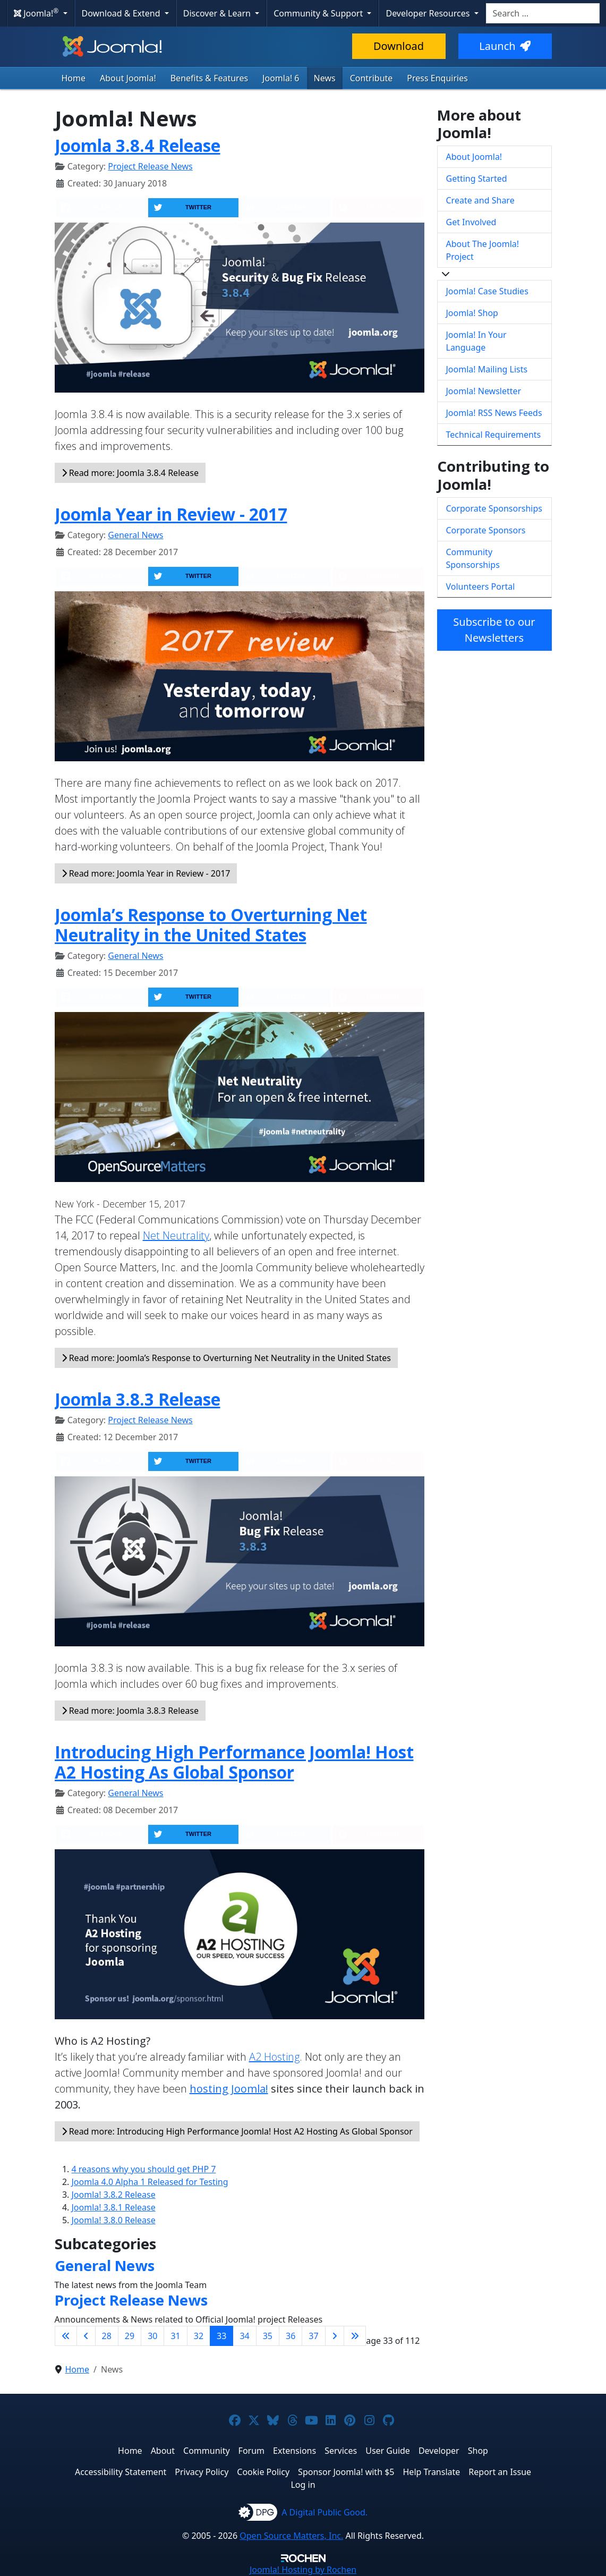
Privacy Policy (201, 2472)
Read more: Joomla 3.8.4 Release (130, 473)
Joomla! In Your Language (476, 341)
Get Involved (471, 222)
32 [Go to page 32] (198, 2336)
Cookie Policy (263, 2472)
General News (135, 535)
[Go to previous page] (86, 2336)
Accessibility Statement (120, 2472)
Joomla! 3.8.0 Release (114, 2220)
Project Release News (150, 166)
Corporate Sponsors (486, 530)
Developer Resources (429, 13)
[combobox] (543, 13)
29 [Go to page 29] (129, 2336)
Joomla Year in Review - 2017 (171, 514)
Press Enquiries (437, 78)
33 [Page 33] (221, 2336)
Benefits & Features (209, 78)
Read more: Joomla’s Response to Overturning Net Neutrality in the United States (226, 1358)
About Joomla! (128, 78)
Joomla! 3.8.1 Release (114, 2207)
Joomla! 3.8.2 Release (114, 2194)
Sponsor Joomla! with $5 (346, 2472)
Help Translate (431, 2472)
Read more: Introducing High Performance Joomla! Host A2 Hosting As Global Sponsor (237, 2131)
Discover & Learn (218, 13)
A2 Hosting (274, 2057)
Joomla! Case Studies (487, 291)
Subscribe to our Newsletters (494, 630)
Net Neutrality (176, 1235)
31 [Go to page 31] (175, 2336)
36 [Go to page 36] (290, 2336)
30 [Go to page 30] (152, 2336)
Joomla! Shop (472, 313)
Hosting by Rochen (303, 2569)
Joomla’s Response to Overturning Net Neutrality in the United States (211, 924)
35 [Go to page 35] (267, 2336)
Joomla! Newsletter (484, 391)
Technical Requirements (493, 434)
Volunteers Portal (480, 586)
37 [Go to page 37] (313, 2336)
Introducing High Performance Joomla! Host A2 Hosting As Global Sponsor (234, 1761)
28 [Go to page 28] (107, 2336)
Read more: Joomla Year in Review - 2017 (146, 873)
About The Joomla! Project (482, 250)
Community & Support (319, 13)
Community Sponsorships (473, 558)
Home (74, 78)
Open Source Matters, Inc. (291, 2535)
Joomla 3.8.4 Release (137, 145)
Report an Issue (499, 2472)
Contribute (371, 78)
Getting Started (476, 178)
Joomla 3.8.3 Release (137, 1399)
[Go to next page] (334, 2336)
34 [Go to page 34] (244, 2336)
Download (398, 46)
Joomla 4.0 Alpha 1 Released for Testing (150, 2182)
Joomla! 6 (280, 78)
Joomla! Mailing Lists (487, 369)
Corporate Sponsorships (494, 508)
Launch (504, 46)
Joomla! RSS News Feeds (494, 413)
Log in (303, 2484)
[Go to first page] (66, 2336)
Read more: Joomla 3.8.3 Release (130, 1710)
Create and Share (480, 200)
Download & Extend (122, 13)
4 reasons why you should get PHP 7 (144, 2169)
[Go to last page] (355, 2336)
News (325, 78)
